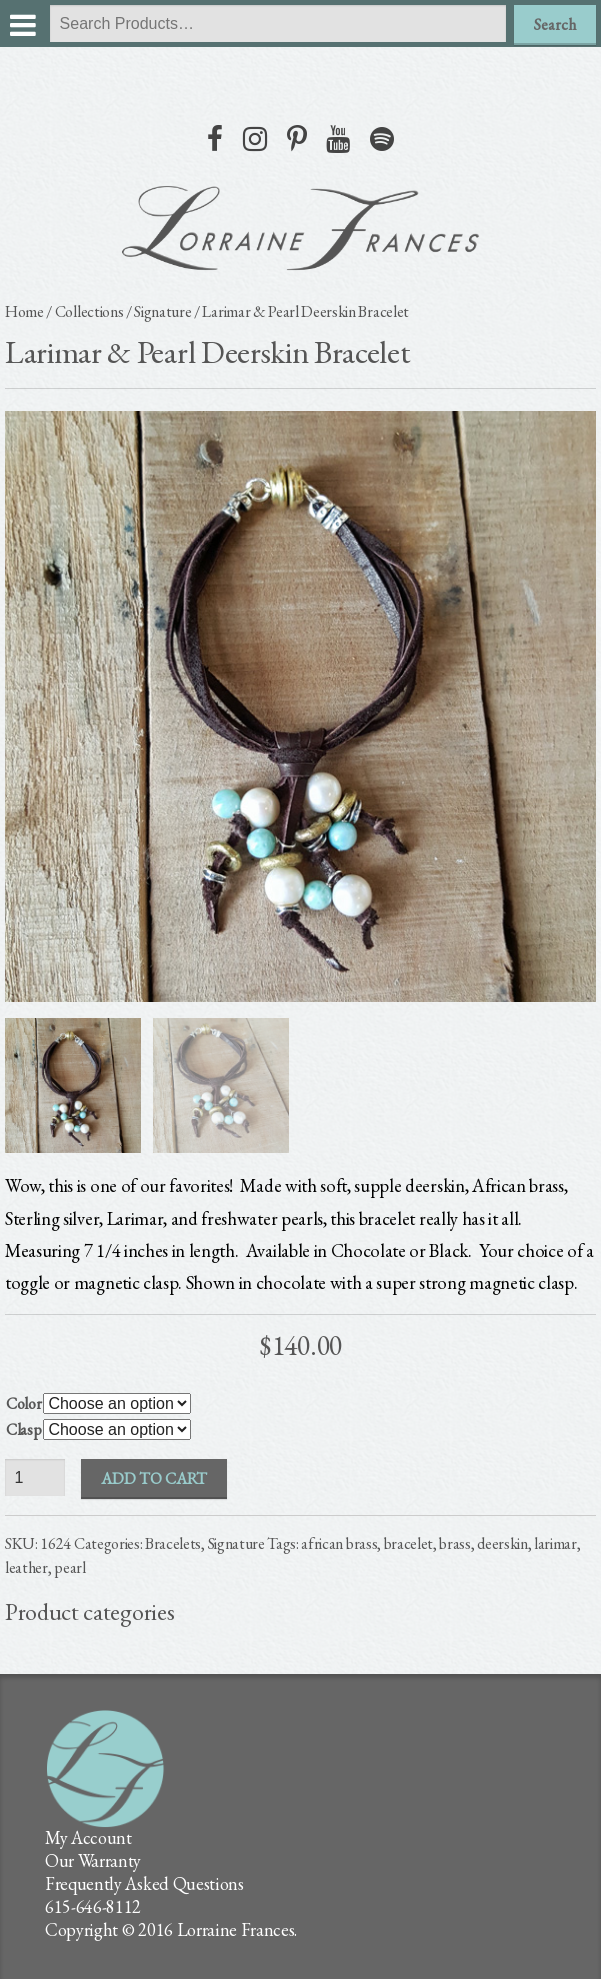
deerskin (502, 1543)
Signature (162, 311)
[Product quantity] (35, 1477)
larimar (555, 1543)
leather (26, 1567)
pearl (69, 1567)
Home (24, 311)
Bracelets (173, 1543)
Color (23, 1403)
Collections (89, 311)
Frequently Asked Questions (144, 1883)
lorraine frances (301, 228)
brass (454, 1543)
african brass (339, 1543)
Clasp (23, 1429)
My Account (88, 1837)
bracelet (408, 1543)
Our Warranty (93, 1860)
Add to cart (154, 1478)
